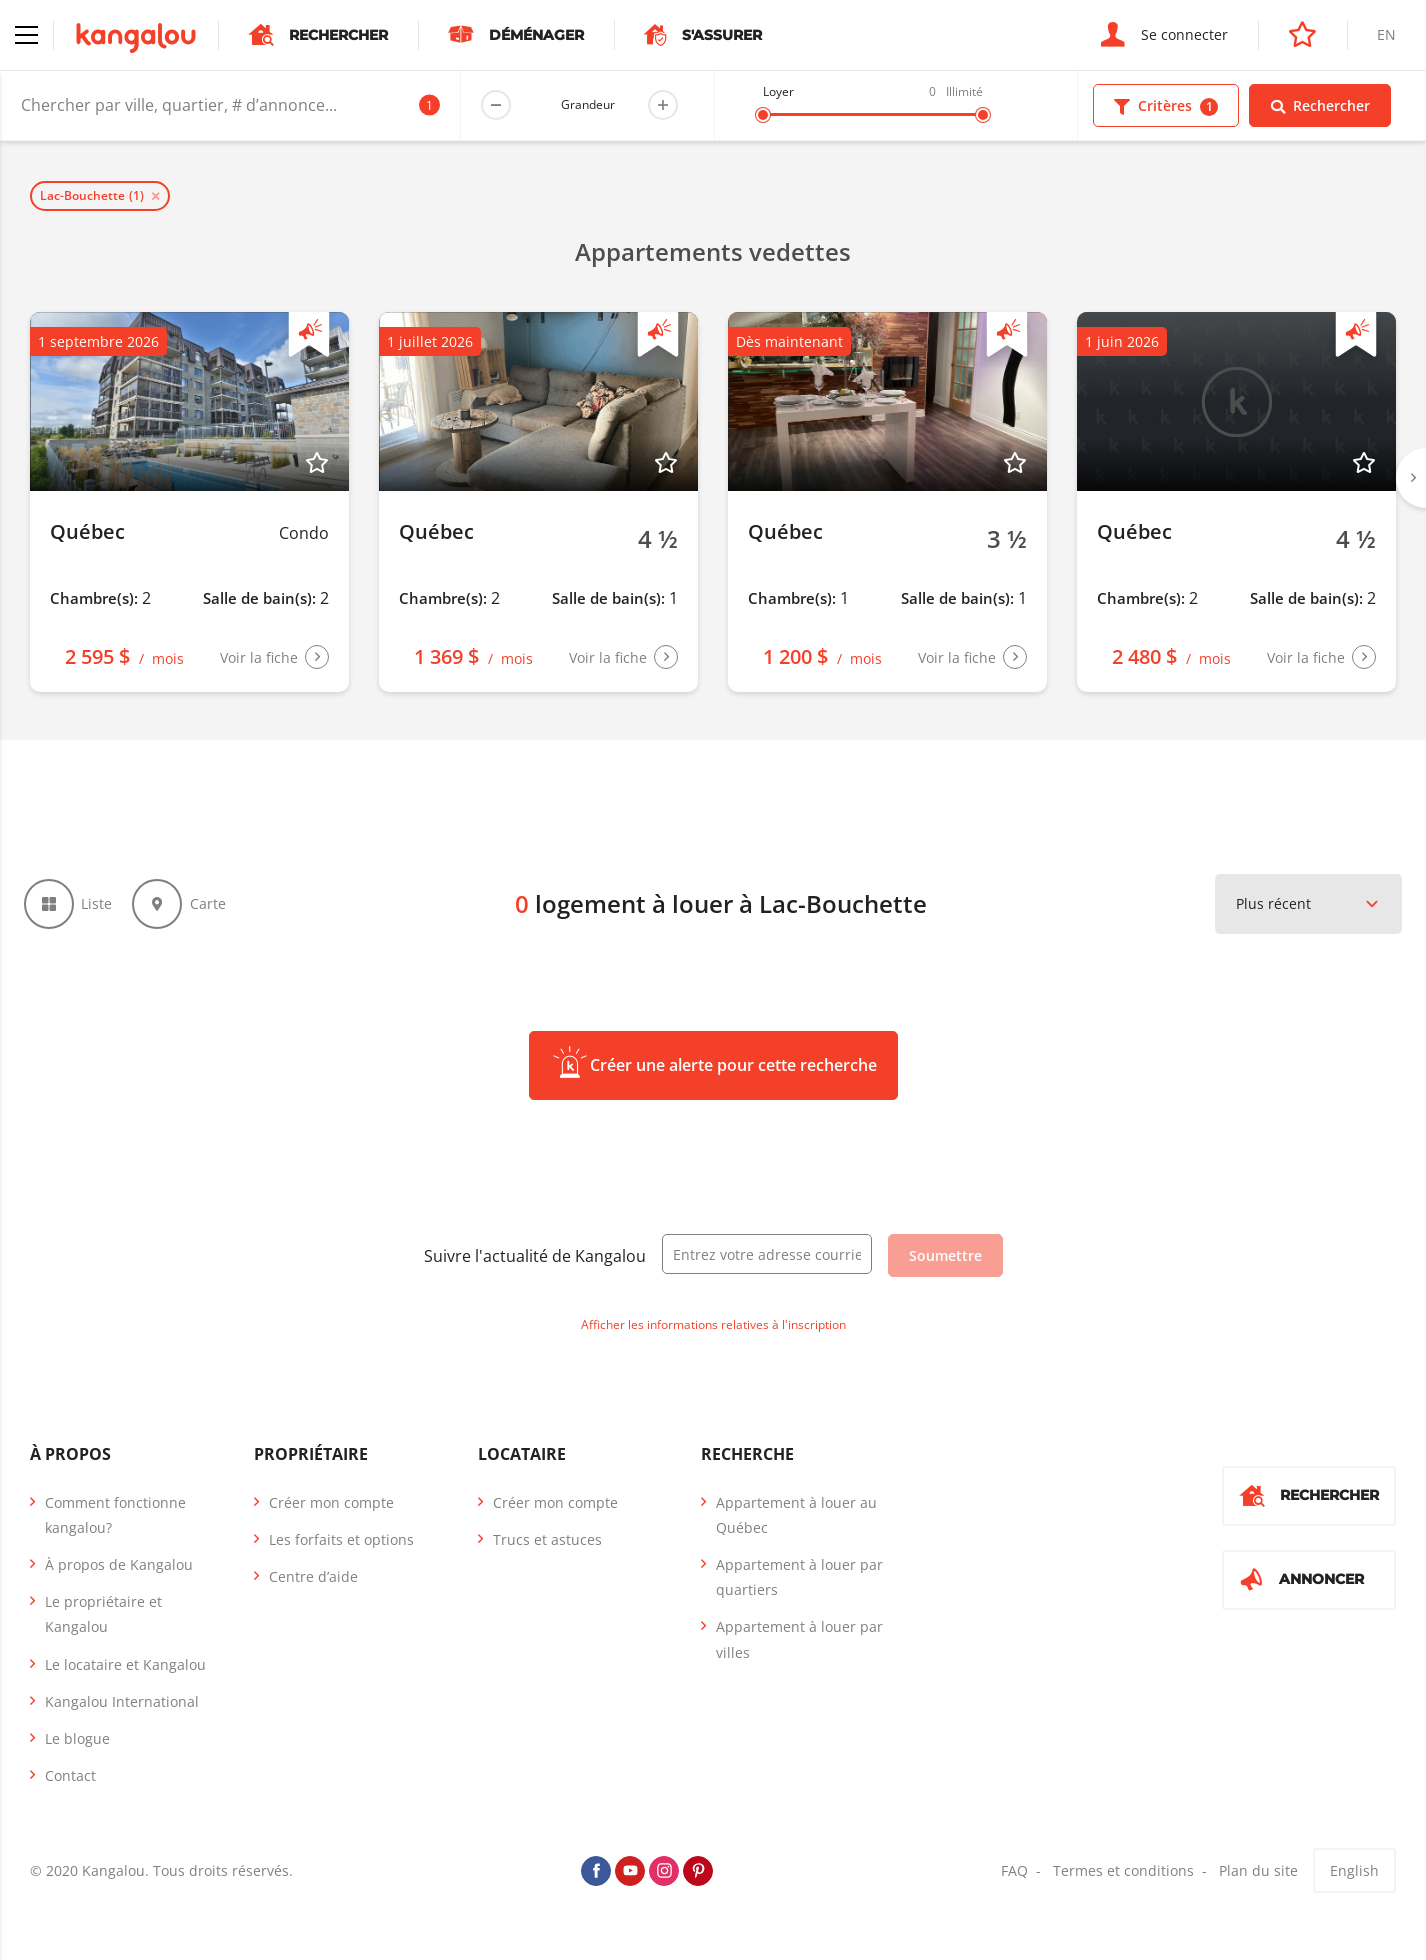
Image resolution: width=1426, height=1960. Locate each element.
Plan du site (1258, 1881)
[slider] (763, 115)
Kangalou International (122, 1711)
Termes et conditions (1123, 1881)
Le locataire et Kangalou (125, 1674)
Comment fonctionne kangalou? (115, 1525)
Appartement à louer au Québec (796, 1525)
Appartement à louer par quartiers (799, 1587)
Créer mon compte (331, 1512)
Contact (70, 1786)
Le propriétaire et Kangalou (103, 1625)
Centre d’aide (313, 1586)
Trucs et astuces (547, 1549)
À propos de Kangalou (119, 1574)
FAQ (1014, 1881)
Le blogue (77, 1748)
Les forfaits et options (341, 1549)
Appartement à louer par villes (799, 1650)
